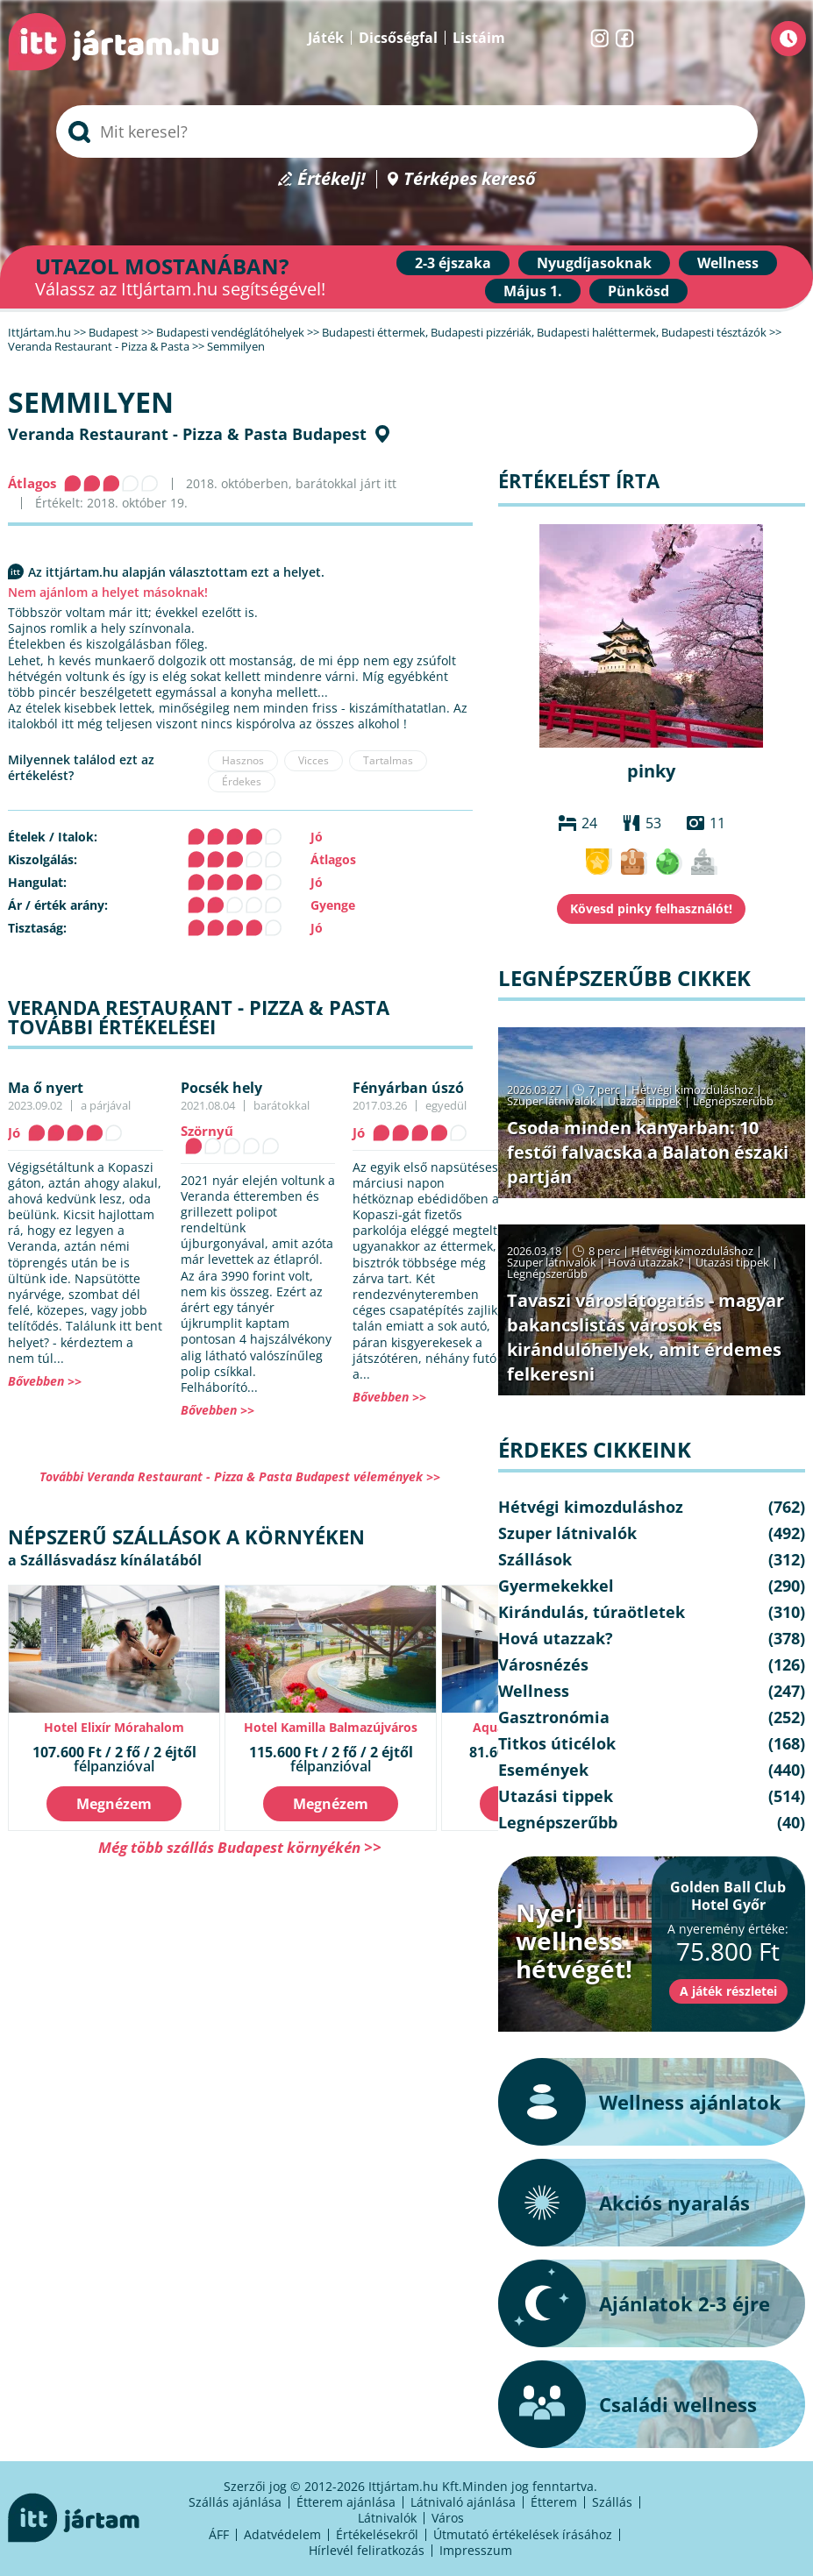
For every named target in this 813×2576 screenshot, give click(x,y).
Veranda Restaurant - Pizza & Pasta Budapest (187, 433)
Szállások (535, 1559)
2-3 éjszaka (453, 263)
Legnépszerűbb (733, 1101)
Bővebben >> (45, 1381)
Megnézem (114, 1803)
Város (447, 2517)
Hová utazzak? (647, 1262)
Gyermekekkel (556, 1585)
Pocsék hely (221, 1087)
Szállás (612, 2502)
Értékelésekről (377, 2534)
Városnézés (543, 1664)
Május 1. (532, 291)
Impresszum (475, 2550)
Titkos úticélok (557, 1743)
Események (543, 1770)
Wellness (728, 263)
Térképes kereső (469, 179)
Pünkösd (638, 291)
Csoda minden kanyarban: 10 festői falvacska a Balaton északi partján (647, 1152)
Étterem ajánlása (346, 2502)
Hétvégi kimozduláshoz (692, 1089)
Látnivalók (387, 2517)
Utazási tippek (644, 1101)
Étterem (554, 2502)
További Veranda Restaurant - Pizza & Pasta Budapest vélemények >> (239, 1476)
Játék (326, 37)
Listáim (479, 37)
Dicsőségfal (398, 37)
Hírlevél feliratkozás (366, 2550)
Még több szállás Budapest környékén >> (240, 1847)
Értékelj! (331, 179)
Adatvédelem (282, 2534)
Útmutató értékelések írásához (522, 2534)
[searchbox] (407, 131)
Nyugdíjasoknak (594, 263)
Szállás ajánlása (235, 2502)
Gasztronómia (554, 1717)
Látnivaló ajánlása (463, 2502)
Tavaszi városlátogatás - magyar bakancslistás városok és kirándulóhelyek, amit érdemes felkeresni (645, 1337)
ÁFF (219, 2534)
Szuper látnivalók (551, 1101)
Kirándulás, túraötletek (591, 1612)
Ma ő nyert (45, 1087)
